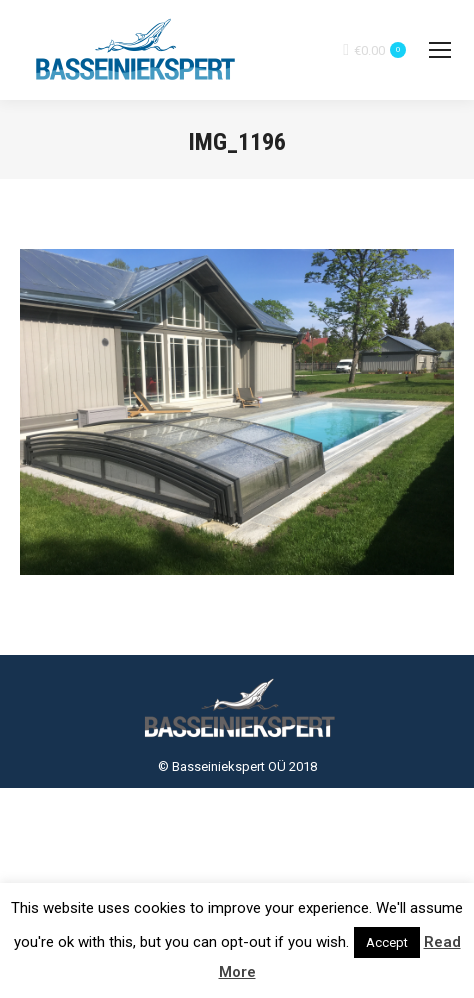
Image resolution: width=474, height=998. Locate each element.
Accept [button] (387, 942)
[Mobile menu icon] (440, 50)
